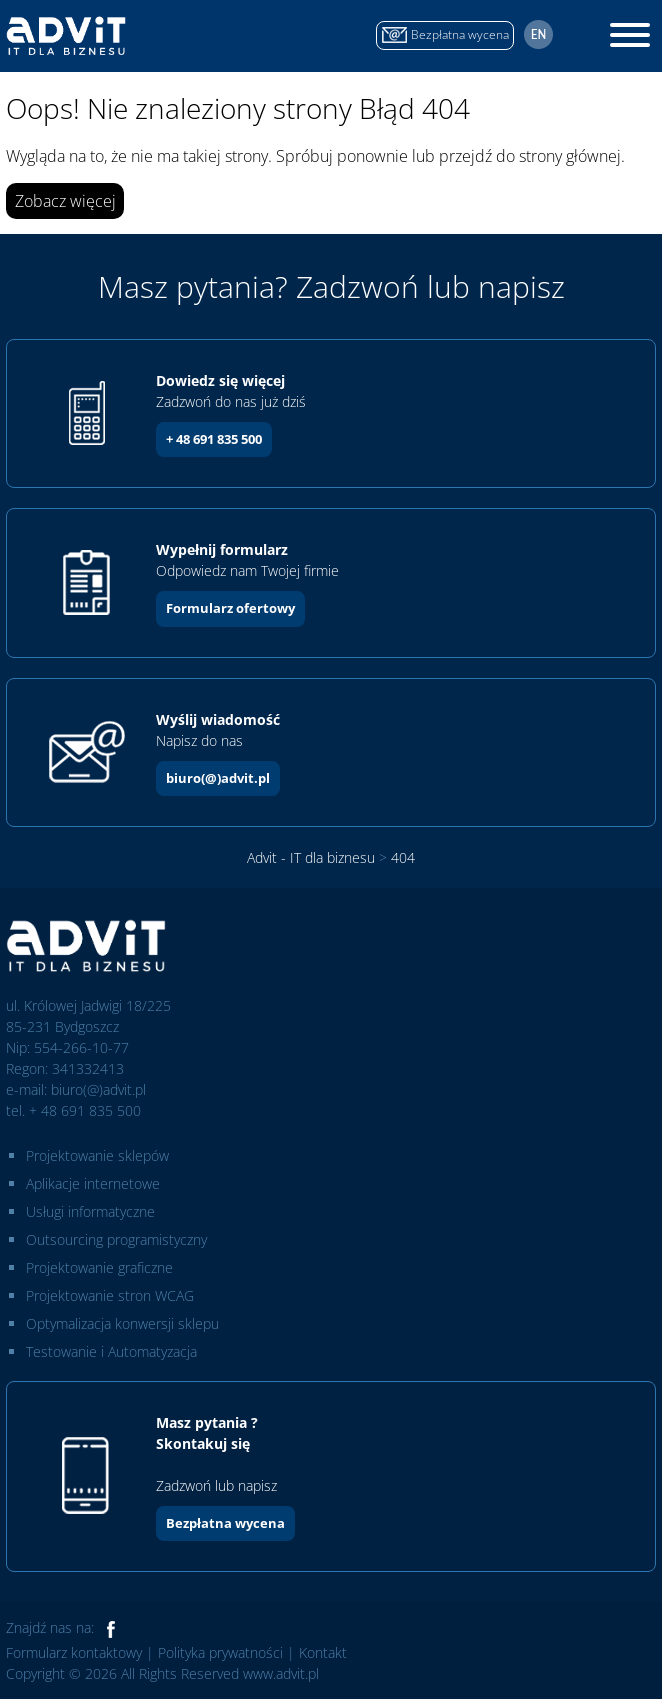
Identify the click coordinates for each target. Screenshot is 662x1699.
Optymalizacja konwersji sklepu (122, 1323)
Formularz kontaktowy (74, 1652)
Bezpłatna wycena (225, 1523)
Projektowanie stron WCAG (110, 1295)
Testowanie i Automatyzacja (111, 1351)
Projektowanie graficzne (99, 1267)
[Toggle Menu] (630, 35)
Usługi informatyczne (90, 1211)
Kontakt (323, 1652)
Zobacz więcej (65, 201)
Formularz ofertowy (230, 608)
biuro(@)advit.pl (218, 778)
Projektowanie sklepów (97, 1155)
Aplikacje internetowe (93, 1183)
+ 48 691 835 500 (214, 439)
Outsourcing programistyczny (116, 1239)
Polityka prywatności (220, 1652)
